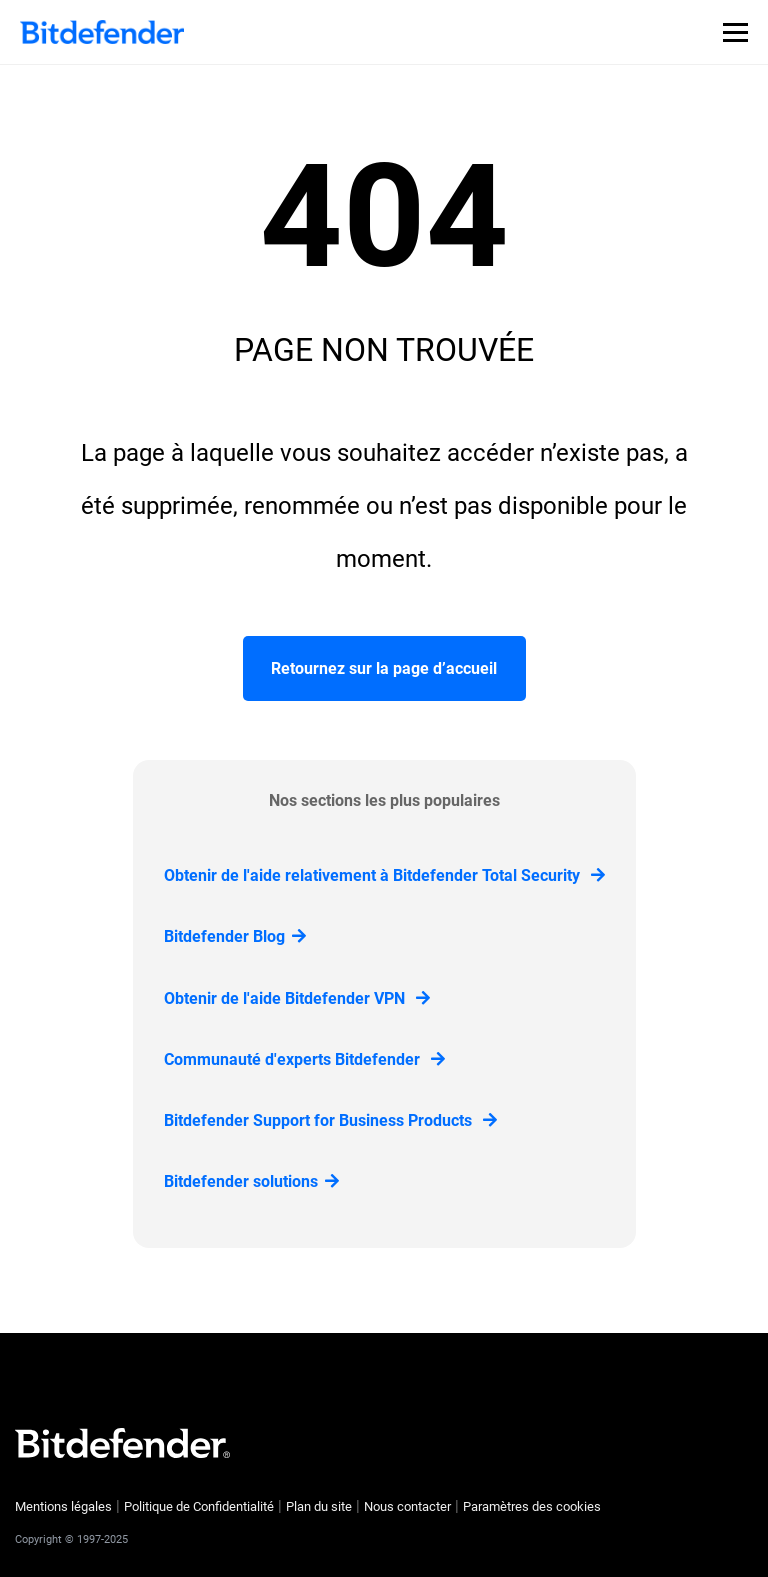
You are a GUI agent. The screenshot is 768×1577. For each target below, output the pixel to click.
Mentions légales (63, 1506)
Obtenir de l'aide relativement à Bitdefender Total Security (384, 875)
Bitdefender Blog (235, 936)
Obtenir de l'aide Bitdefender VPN (297, 998)
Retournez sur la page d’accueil (384, 668)
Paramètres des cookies (532, 1506)
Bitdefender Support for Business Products (330, 1120)
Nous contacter (407, 1506)
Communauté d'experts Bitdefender (304, 1059)
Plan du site (319, 1506)
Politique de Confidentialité (199, 1506)
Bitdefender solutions (251, 1181)
